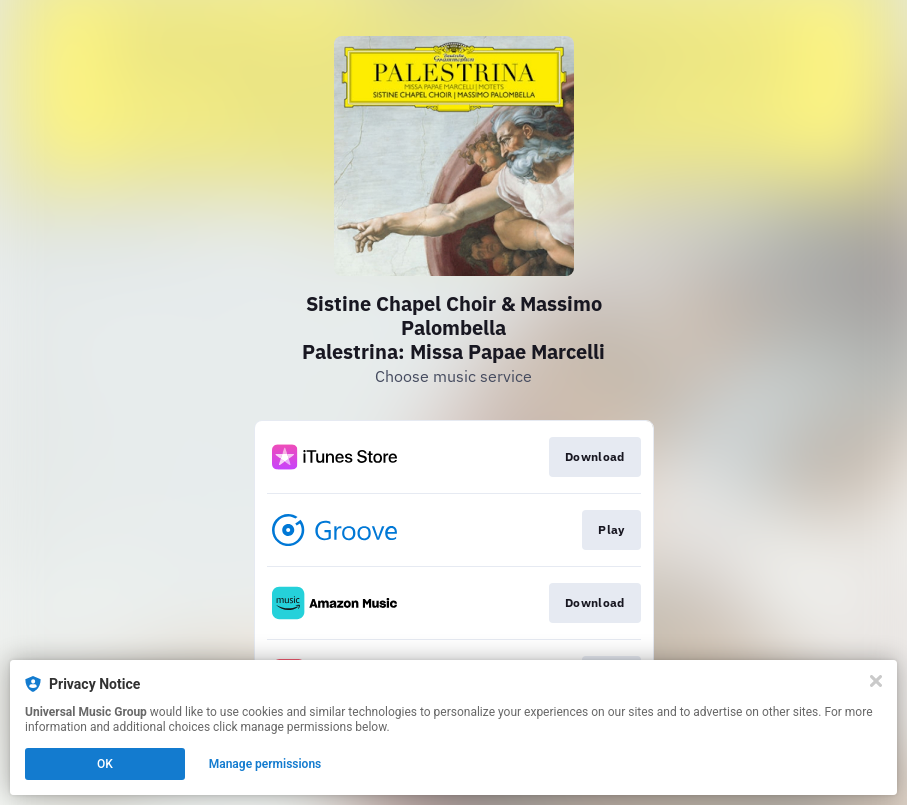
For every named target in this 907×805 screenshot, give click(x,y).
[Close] (876, 681)
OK (105, 764)
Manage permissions (265, 764)
